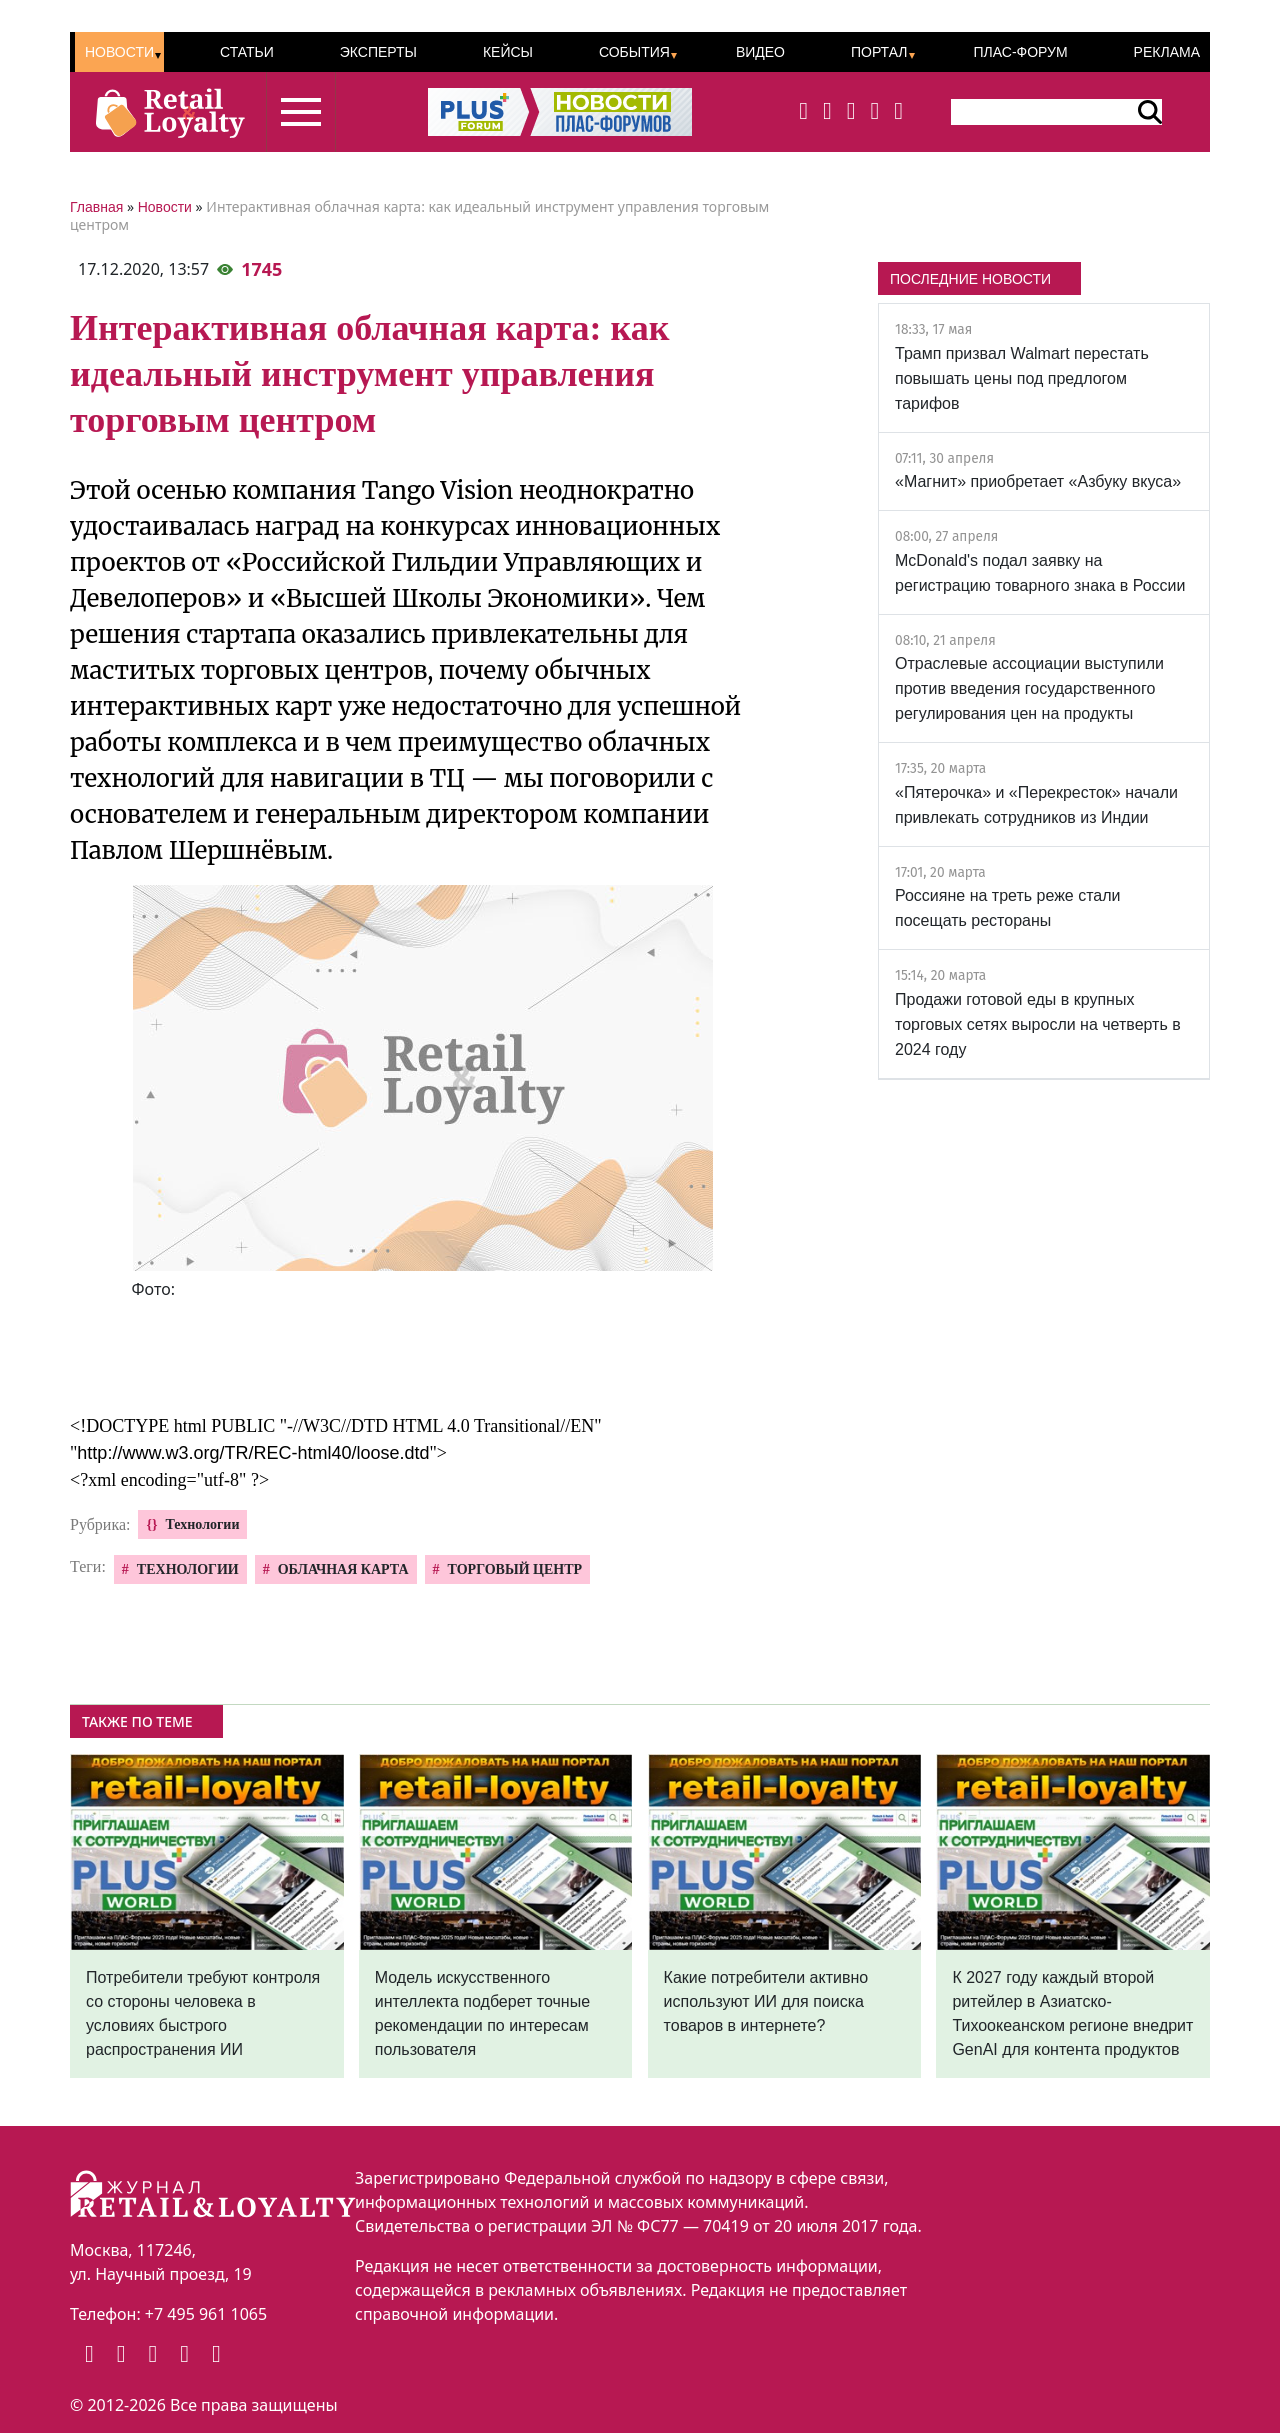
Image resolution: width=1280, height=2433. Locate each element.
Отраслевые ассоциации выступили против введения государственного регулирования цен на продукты (1029, 688)
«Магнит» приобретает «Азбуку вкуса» (1038, 481)
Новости (119, 52)
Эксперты (378, 52)
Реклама (1167, 52)
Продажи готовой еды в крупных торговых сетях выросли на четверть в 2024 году (1038, 1024)
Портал (879, 52)
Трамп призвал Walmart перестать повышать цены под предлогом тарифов (1022, 378)
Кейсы (508, 52)
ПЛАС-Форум (1020, 52)
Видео (760, 52)
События (634, 52)
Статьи (247, 52)
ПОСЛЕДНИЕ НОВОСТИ (970, 279)
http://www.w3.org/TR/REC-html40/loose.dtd (253, 1453)
